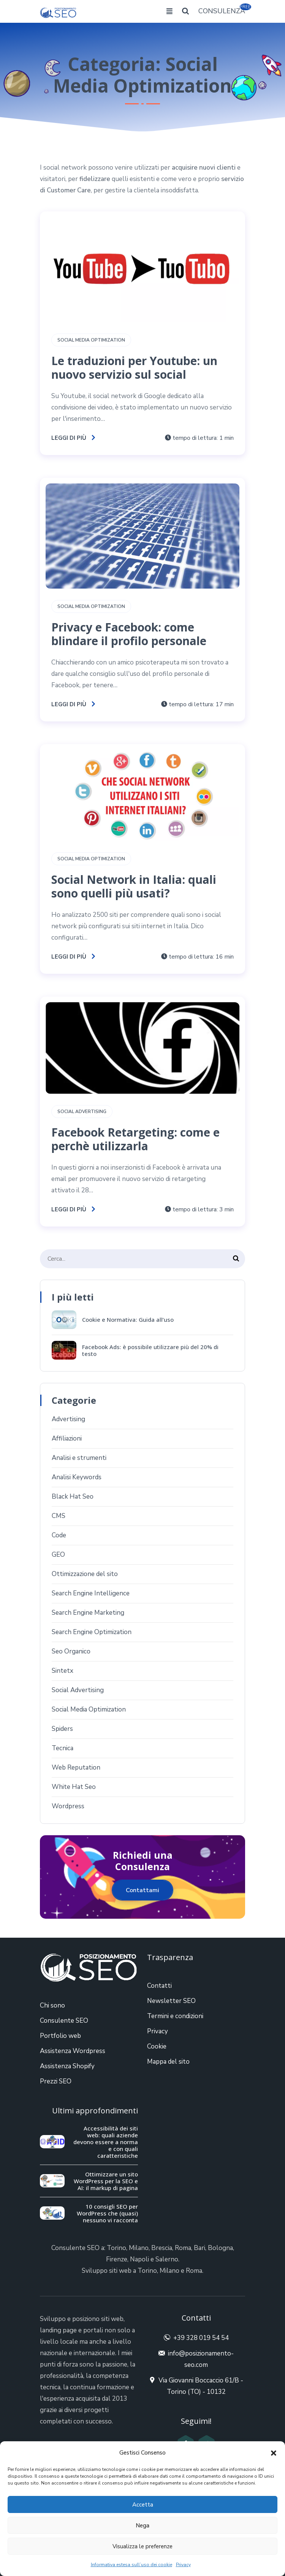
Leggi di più (73, 438)
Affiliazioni (67, 1438)
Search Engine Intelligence (91, 1593)
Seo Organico (71, 1651)
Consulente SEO (64, 2020)
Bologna (220, 2248)
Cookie (156, 2046)
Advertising (68, 1419)
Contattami (142, 1890)
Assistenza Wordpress (72, 2051)
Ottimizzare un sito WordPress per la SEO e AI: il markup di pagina (106, 2181)
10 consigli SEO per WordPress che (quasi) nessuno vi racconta (107, 2213)
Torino (116, 2248)
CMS (58, 1516)
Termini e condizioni (175, 2016)
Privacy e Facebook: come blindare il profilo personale (128, 634)
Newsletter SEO (171, 2001)
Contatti (159, 1985)
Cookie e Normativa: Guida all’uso (128, 1319)
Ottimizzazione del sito (85, 1574)
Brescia (161, 2248)
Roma (183, 2248)
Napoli (139, 2259)
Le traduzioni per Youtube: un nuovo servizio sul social (134, 367)
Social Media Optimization (91, 340)
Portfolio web (60, 2035)
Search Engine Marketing (88, 1612)
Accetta (142, 2504)
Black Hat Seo (72, 1496)
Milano (139, 2248)
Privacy (183, 2565)
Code (59, 1535)
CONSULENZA (221, 10)
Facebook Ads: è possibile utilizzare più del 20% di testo (150, 1350)
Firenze (116, 2259)
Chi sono (52, 2005)
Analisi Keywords (76, 1477)
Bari (199, 2248)
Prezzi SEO (55, 2081)
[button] (273, 2452)
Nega (142, 2525)
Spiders (62, 1728)
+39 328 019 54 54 (201, 2338)
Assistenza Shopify (67, 2066)
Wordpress (68, 1806)
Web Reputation (76, 1767)
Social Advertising (81, 1111)
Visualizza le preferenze (142, 2546)
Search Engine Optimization (91, 1632)
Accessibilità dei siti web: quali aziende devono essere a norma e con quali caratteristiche (105, 2141)
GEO (58, 1554)
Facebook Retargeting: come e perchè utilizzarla (135, 1139)
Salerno (166, 2259)
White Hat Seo (74, 1786)
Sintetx (62, 1670)
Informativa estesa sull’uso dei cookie (131, 2565)
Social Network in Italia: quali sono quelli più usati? (133, 886)
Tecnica (62, 1748)
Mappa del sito (168, 2061)
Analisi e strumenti (79, 1457)
